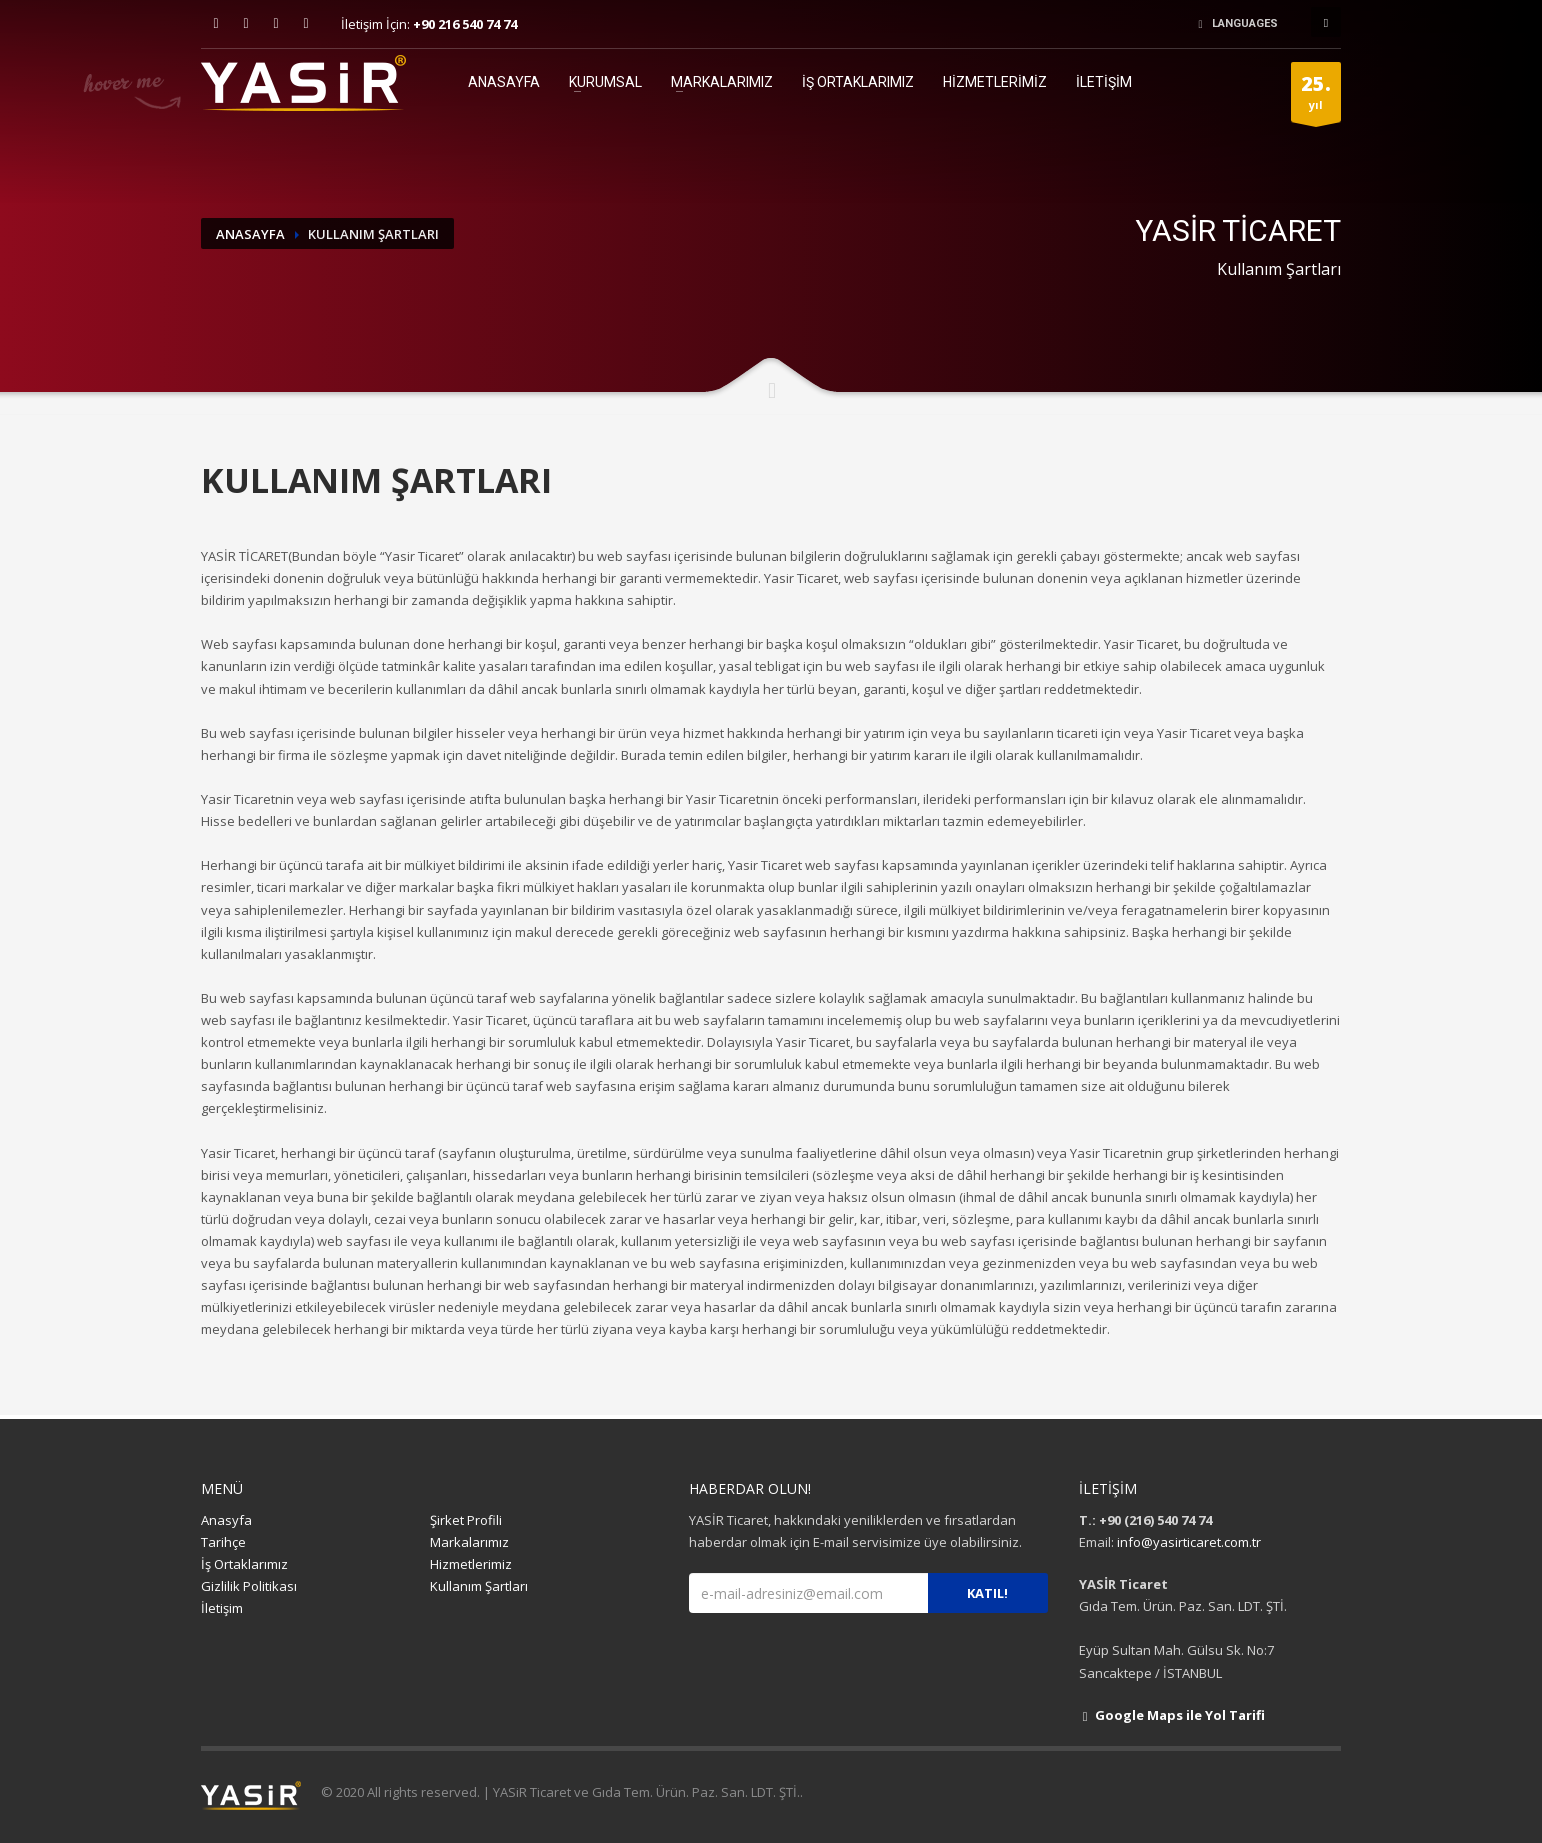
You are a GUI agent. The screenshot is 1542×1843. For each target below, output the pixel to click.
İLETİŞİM (1104, 82)
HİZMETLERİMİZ (995, 82)
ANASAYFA (504, 82)
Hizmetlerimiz (471, 1564)
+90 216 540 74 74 (465, 24)
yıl (1316, 96)
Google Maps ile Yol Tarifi (1172, 1715)
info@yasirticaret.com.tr (1189, 1542)
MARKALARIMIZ (722, 82)
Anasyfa (226, 1520)
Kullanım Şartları (479, 1586)
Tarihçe (223, 1542)
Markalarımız (469, 1542)
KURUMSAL (605, 82)
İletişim (222, 1608)
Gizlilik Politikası (249, 1586)
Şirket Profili (466, 1520)
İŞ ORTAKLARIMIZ (858, 82)
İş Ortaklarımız (244, 1564)
